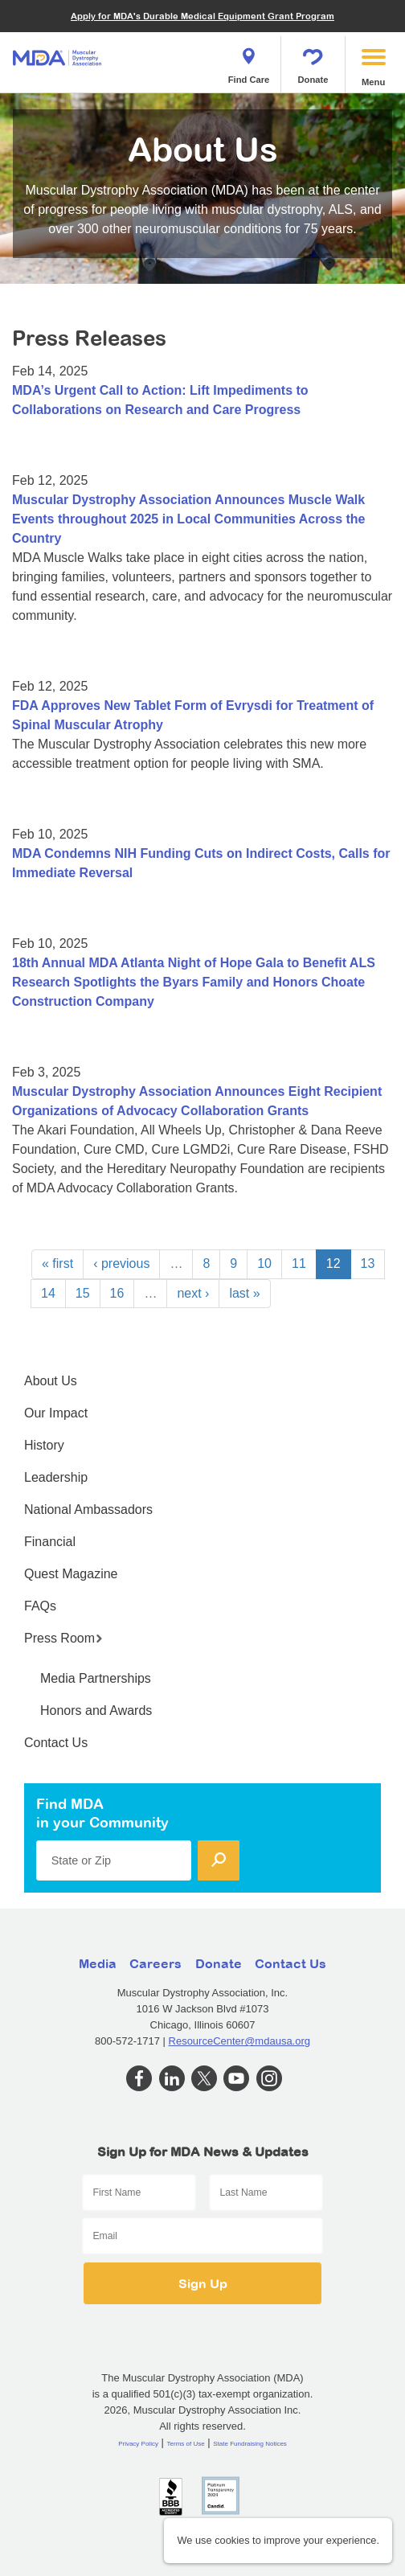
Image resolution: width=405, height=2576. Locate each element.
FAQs (40, 1606)
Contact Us (56, 1742)
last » (244, 1293)
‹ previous (121, 1263)
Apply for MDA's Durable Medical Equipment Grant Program (202, 15)
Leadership (56, 1477)
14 (48, 1293)
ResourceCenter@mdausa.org (240, 2041)
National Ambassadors (88, 1509)
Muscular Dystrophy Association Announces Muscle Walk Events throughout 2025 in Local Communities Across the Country (188, 519)
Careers (155, 1963)
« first (57, 1263)
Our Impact (56, 1413)
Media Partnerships (95, 1678)
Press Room (63, 1638)
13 (368, 1263)
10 (264, 1263)
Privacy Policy (138, 2443)
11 (299, 1263)
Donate (313, 61)
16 (117, 1293)
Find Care (249, 61)
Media (98, 1963)
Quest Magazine (71, 1574)
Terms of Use (186, 2443)
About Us (50, 1381)
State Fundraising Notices (250, 2443)
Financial (50, 1541)
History (44, 1445)
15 (83, 1293)
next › (193, 1293)
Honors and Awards (96, 1710)
